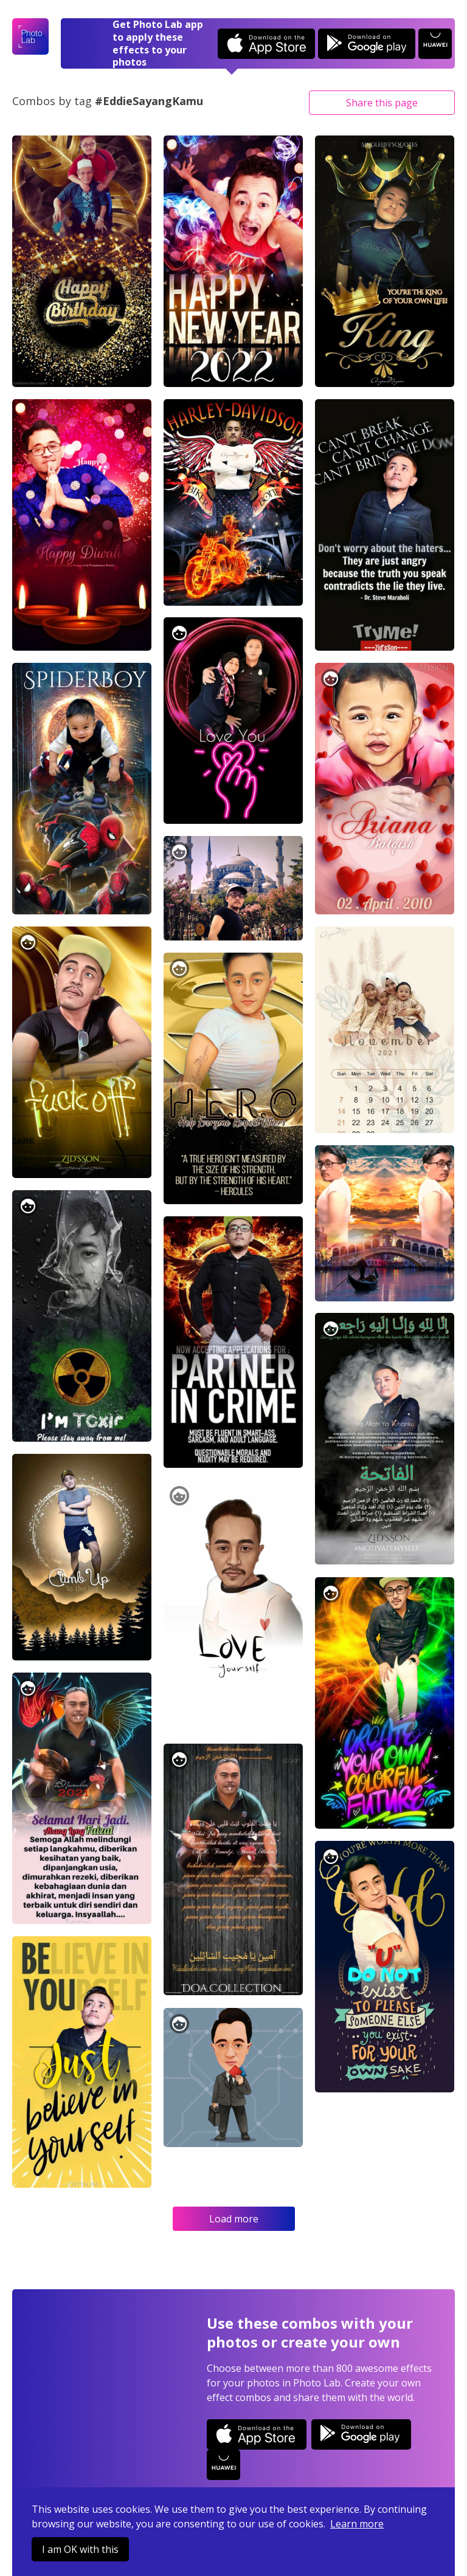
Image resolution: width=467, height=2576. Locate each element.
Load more (233, 2218)
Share (382, 102)
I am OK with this (80, 2549)
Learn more (357, 2523)
